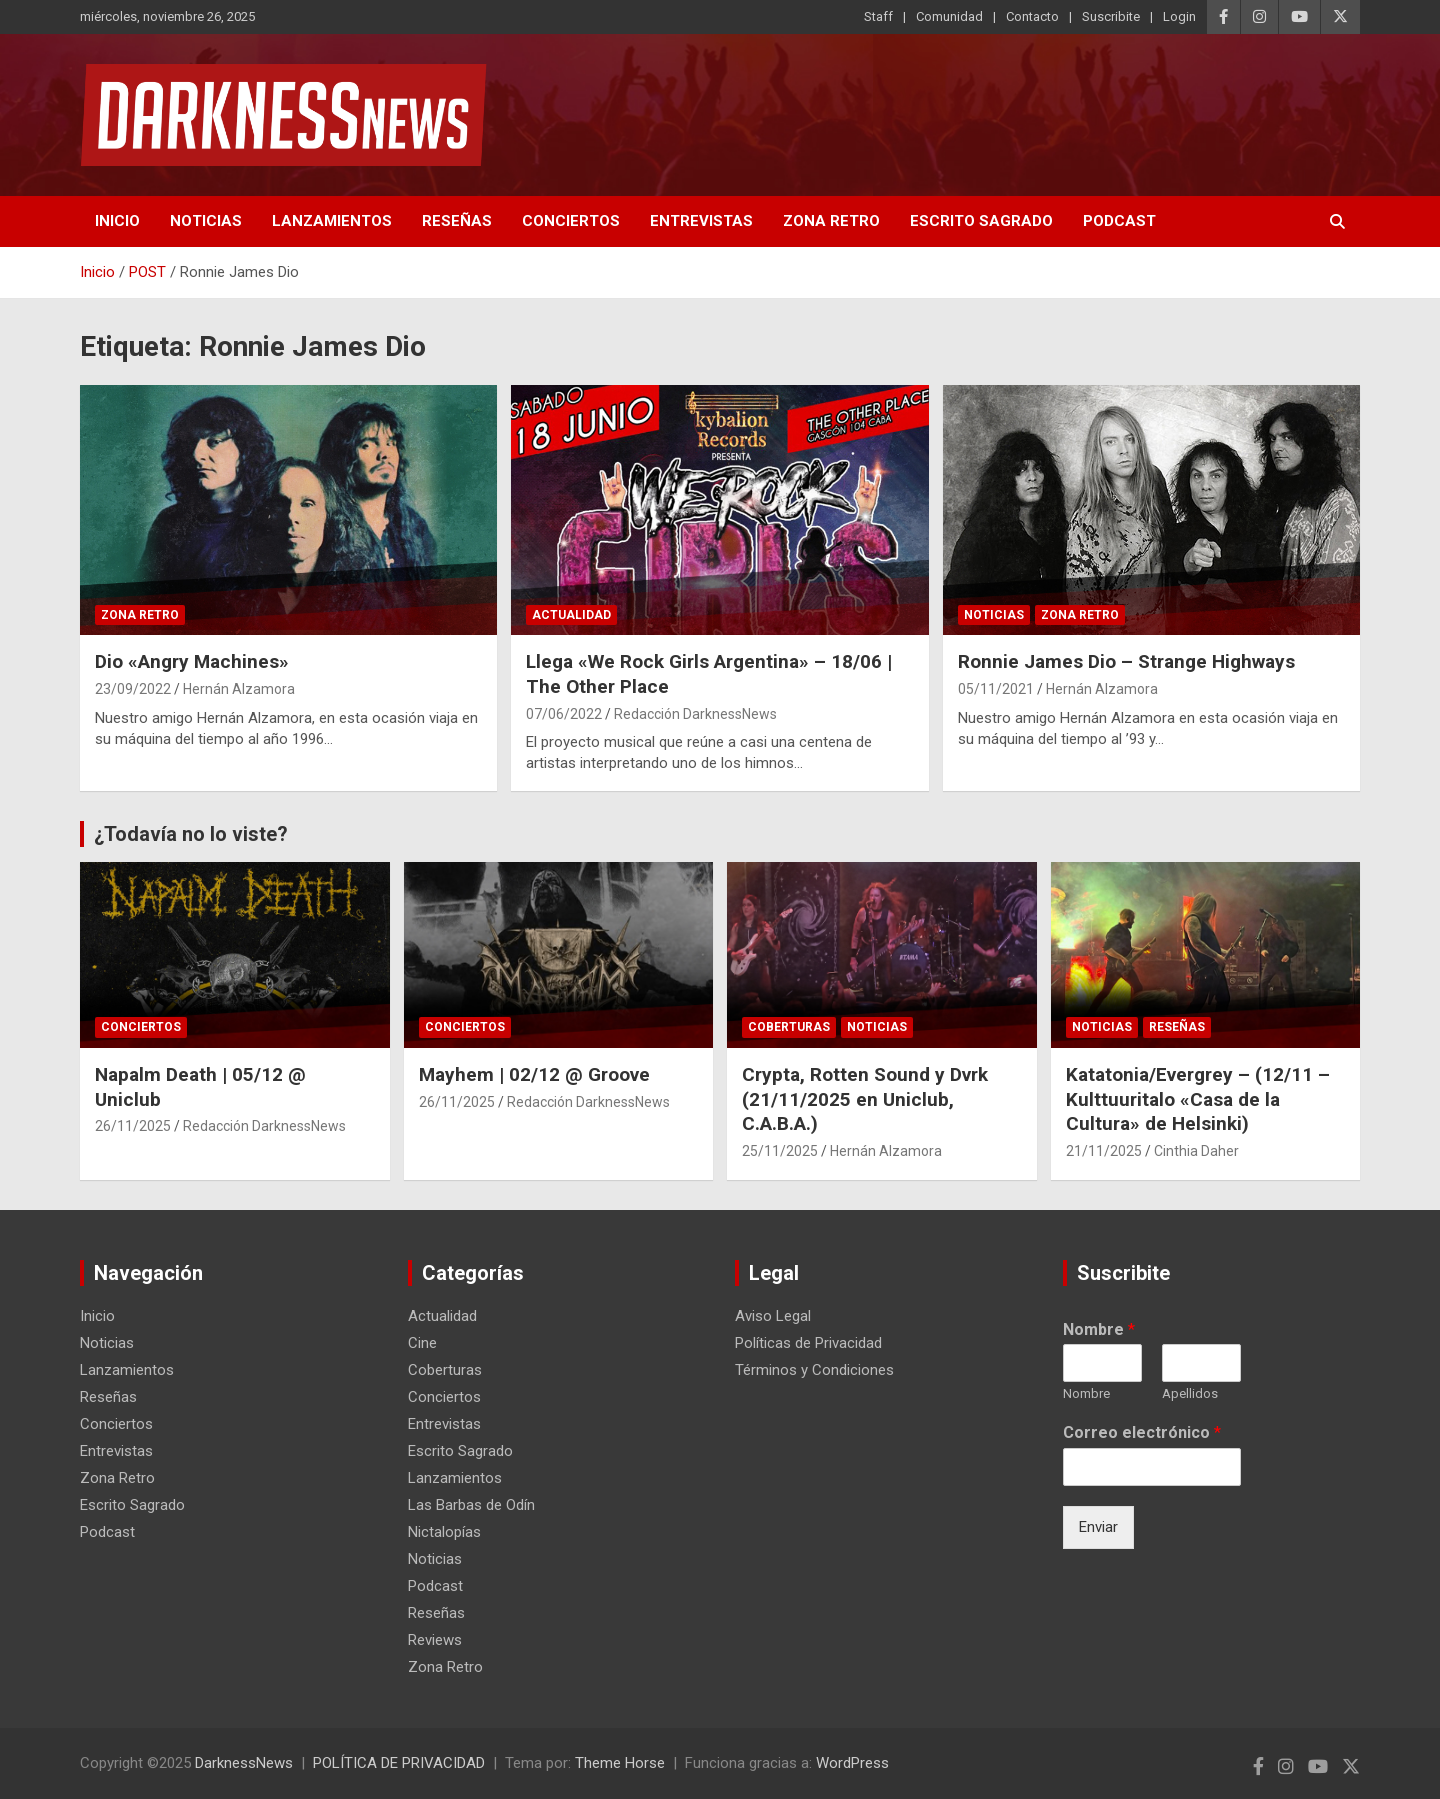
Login (1179, 16)
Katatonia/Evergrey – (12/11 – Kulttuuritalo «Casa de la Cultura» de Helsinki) (1198, 1099)
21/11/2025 (1104, 1151)
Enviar (1098, 1527)
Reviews (435, 1640)
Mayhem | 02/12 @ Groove (534, 1074)
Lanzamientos (332, 221)
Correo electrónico (1142, 1432)
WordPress (852, 1763)
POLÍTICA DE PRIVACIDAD (399, 1763)
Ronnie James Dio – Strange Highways (1126, 661)
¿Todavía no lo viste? (191, 834)
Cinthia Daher (1196, 1151)
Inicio (117, 221)
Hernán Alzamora (239, 689)
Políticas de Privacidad (808, 1343)
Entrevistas (701, 221)
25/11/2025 (780, 1151)
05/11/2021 (996, 689)
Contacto (1032, 16)
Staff (878, 16)
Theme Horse (620, 1763)
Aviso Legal (773, 1316)
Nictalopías (444, 1532)
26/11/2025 (133, 1126)
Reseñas (457, 221)
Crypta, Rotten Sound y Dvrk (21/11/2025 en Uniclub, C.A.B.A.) (865, 1099)
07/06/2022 (564, 714)
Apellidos (1190, 1393)
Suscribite (1111, 16)
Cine (422, 1343)
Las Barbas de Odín (471, 1505)
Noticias (206, 221)
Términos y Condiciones (814, 1370)
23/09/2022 (133, 689)
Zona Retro (831, 221)
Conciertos (571, 221)
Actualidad (571, 615)
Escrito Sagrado (981, 221)
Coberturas (789, 1027)
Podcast (1119, 221)
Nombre (1099, 1329)
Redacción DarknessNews (695, 714)
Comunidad (949, 16)
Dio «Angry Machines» (192, 661)
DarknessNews (244, 1763)
